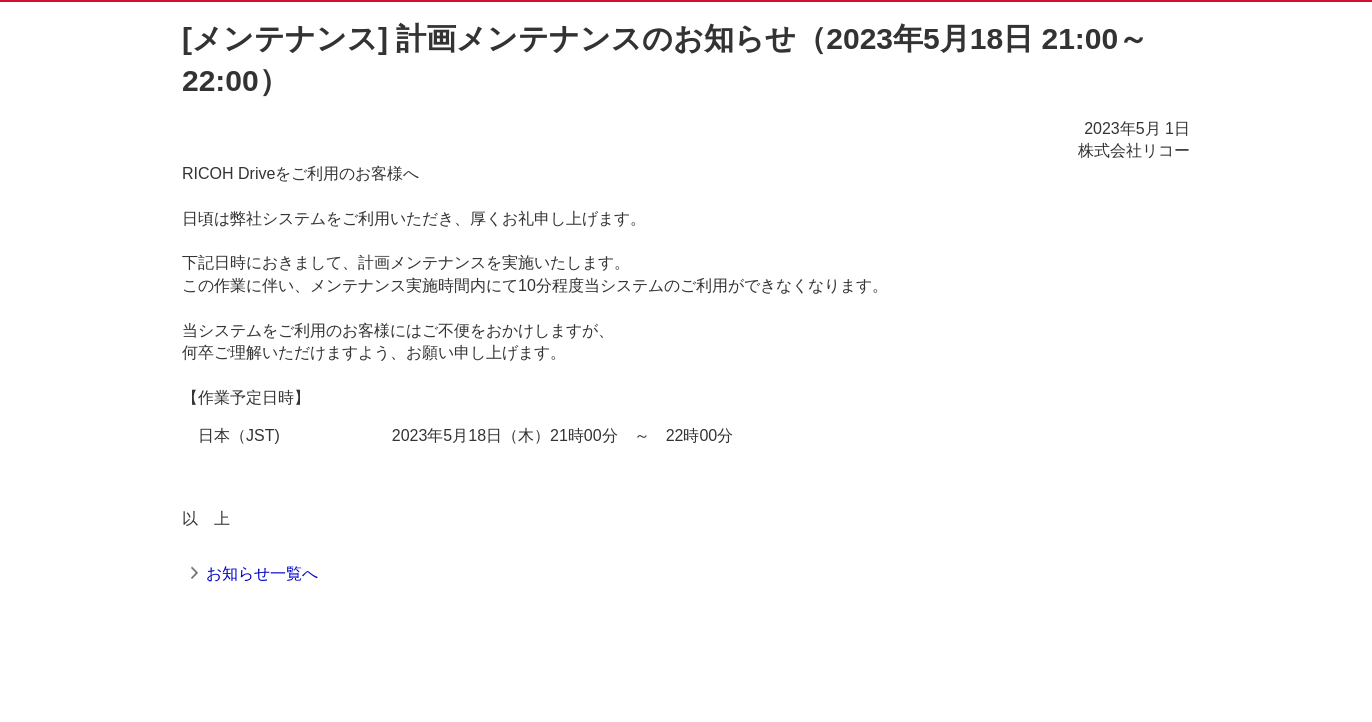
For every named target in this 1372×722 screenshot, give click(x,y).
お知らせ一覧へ (262, 573)
